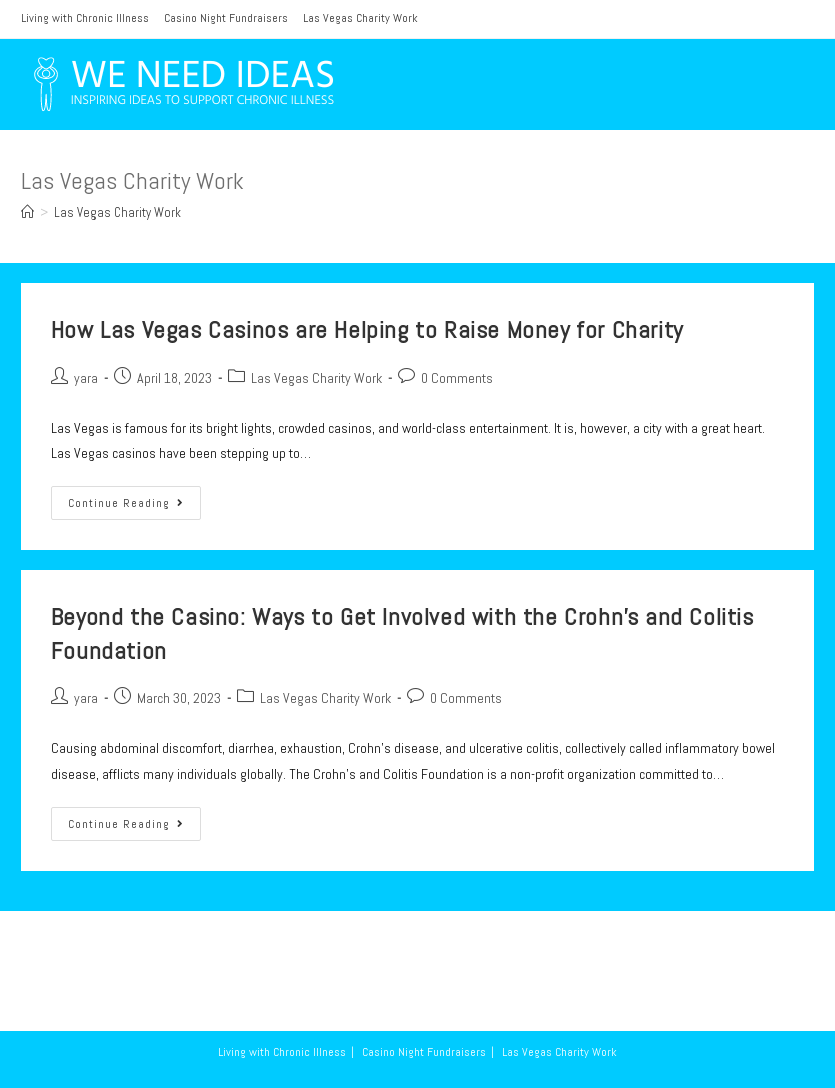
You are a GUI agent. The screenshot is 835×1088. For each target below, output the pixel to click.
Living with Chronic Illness (85, 18)
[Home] (27, 212)
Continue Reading (134, 507)
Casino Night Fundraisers (226, 18)
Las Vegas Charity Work (360, 18)
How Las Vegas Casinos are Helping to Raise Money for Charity (367, 329)
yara (86, 378)
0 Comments (457, 378)
